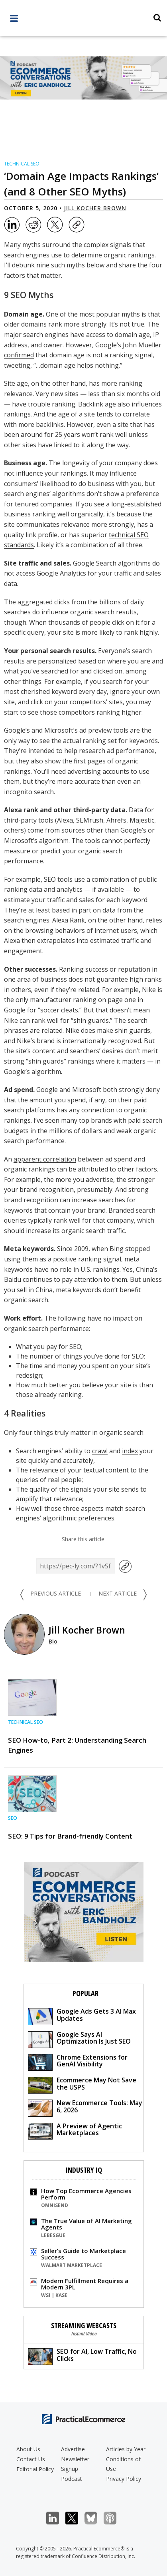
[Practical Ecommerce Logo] (83, 19)
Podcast (71, 2478)
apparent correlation (45, 1159)
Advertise (73, 2449)
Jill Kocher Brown (95, 208)
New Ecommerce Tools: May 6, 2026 (85, 2107)
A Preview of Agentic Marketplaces (75, 2131)
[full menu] (14, 20)
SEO (12, 1818)
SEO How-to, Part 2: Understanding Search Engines (77, 1745)
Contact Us (30, 2459)
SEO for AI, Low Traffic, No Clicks (82, 2356)
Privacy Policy (123, 2478)
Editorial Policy (35, 2469)
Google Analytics (61, 573)
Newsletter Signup (75, 2463)
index (130, 1450)
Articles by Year (125, 2449)
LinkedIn (56, 2518)
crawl (100, 1450)
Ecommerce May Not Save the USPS (82, 2085)
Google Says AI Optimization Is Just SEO (79, 2039)
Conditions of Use (123, 2463)
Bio (53, 1641)
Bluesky (95, 2518)
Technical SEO (21, 163)
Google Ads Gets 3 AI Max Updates (82, 2016)
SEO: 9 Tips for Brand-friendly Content (70, 1836)
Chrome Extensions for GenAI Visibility (78, 2062)
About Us (28, 2449)
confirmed (19, 355)
